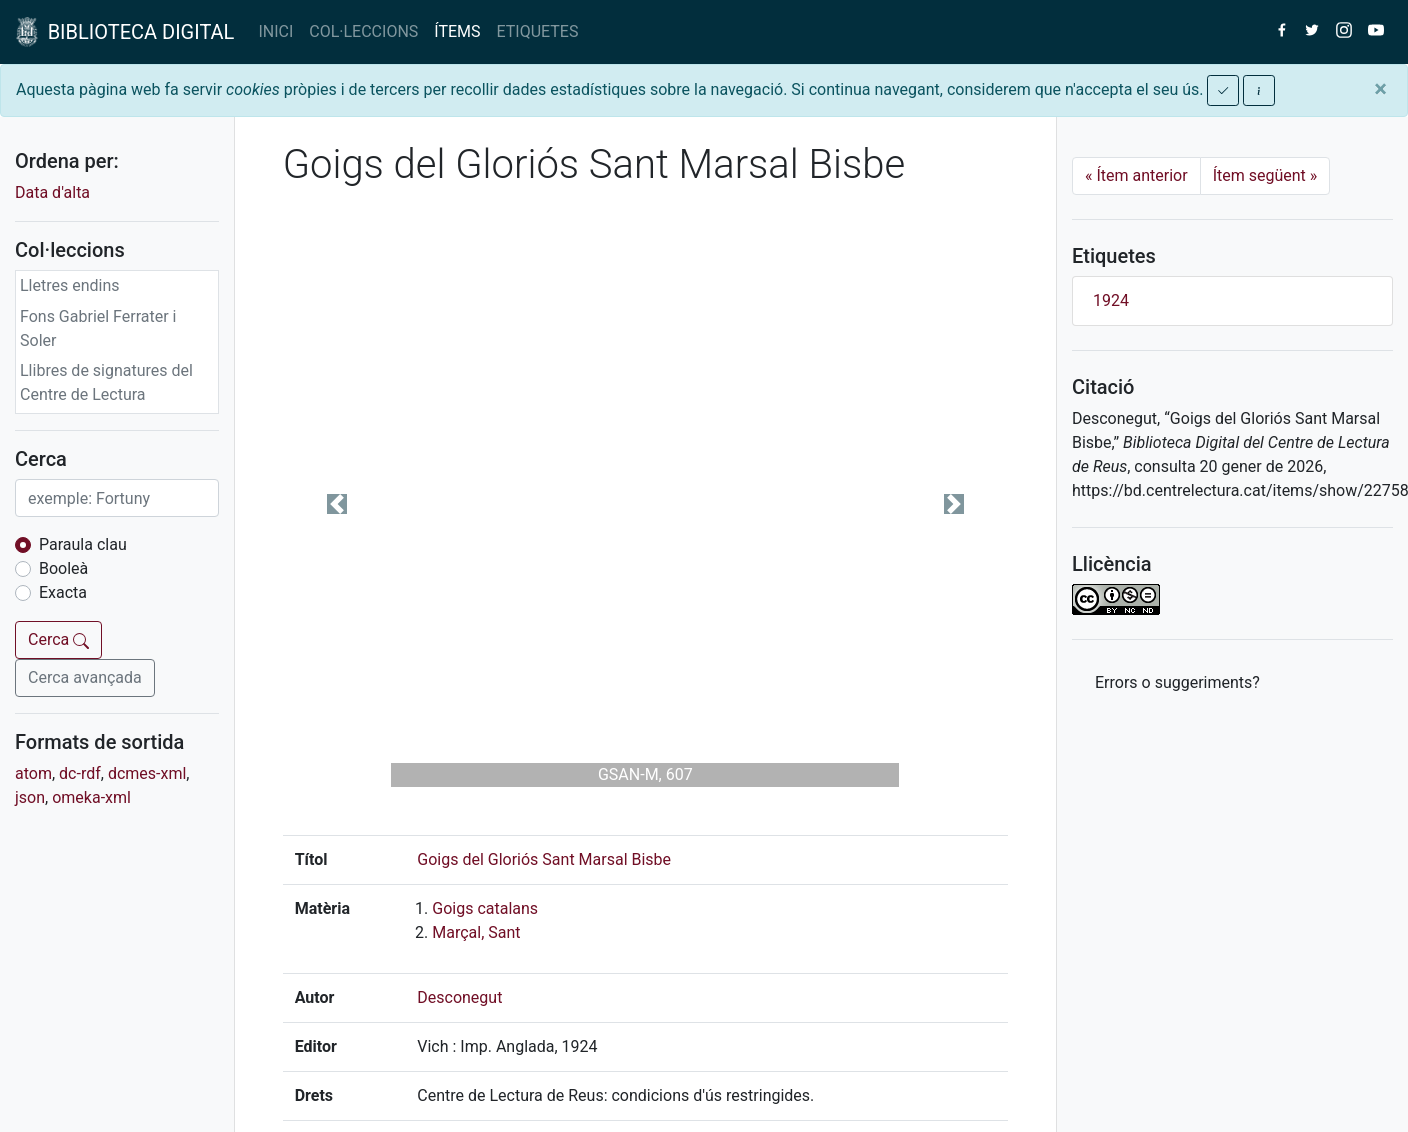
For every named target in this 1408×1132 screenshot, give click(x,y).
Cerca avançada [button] (85, 677)
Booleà (63, 568)
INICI (275, 31)
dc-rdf (80, 773)
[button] (337, 504)
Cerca (58, 639)
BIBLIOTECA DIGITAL (125, 32)
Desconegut (459, 997)
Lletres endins (70, 285)
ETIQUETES (538, 31)
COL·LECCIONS (363, 31)
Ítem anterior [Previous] (1136, 175)
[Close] (1380, 89)
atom (33, 773)
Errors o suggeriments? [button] (1177, 682)
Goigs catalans (485, 908)
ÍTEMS (457, 31)
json (30, 797)
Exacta (63, 592)
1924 (1111, 300)
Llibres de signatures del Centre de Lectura (106, 382)
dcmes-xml (147, 773)
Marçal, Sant (476, 932)
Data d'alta (52, 192)
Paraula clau (83, 544)
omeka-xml (91, 797)
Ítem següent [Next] (1265, 175)
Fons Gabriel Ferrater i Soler (98, 328)
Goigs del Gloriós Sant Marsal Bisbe (544, 859)
